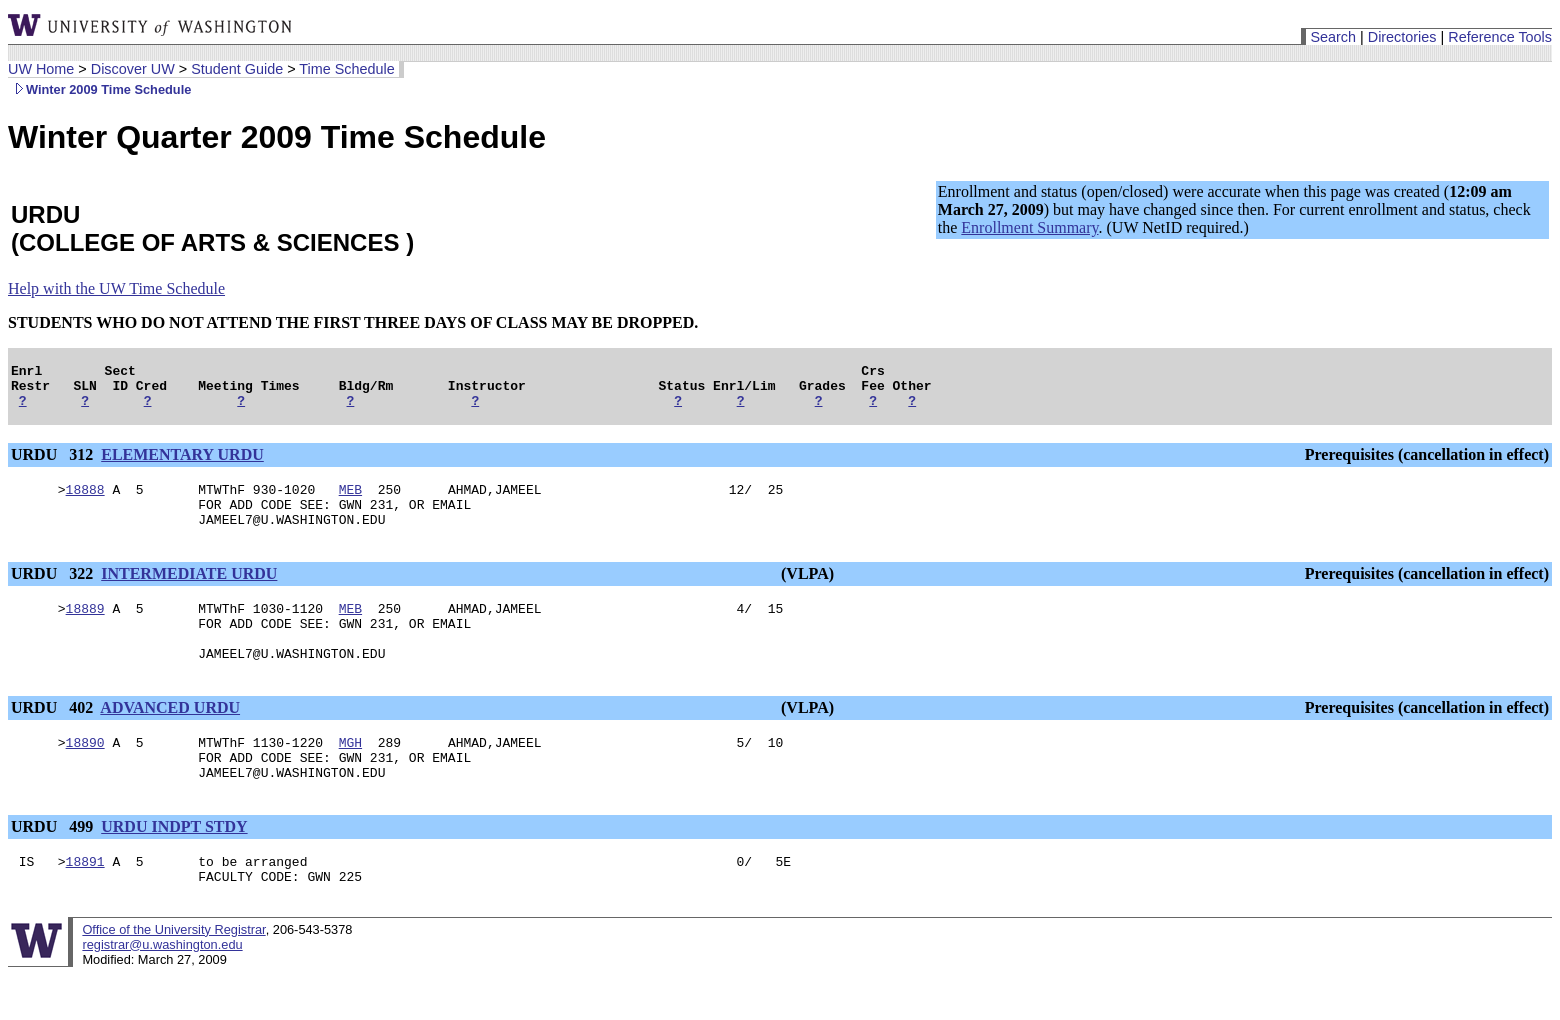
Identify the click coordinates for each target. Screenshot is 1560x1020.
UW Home (41, 69)
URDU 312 (54, 463)
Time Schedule (346, 69)
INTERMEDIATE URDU (189, 591)
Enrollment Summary (1029, 227)
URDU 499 (54, 865)
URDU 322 (54, 591)
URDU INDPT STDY (174, 865)
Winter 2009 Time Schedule (99, 89)
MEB (350, 501)
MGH (350, 775)
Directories (1402, 37)
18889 (85, 629)
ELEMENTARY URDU (182, 463)
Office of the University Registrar (173, 974)
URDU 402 (54, 737)
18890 (85, 775)
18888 (85, 501)
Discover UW (133, 69)
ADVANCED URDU (170, 737)
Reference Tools (1500, 37)
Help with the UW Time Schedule (116, 288)
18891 (85, 903)
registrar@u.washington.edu (162, 989)
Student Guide (237, 69)
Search (1333, 37)
